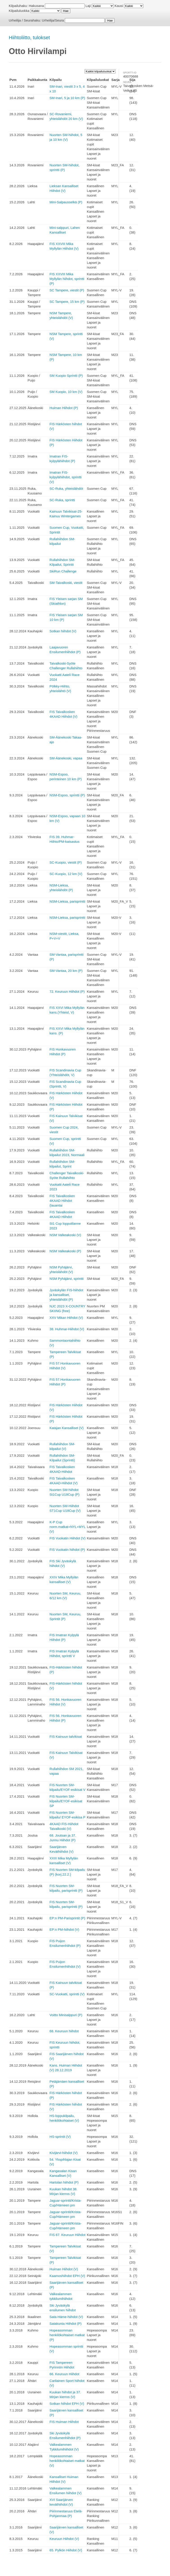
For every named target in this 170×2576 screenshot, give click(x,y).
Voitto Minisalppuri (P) (66, 2015)
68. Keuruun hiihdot (64, 2031)
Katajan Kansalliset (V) (67, 1428)
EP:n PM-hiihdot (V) (64, 1929)
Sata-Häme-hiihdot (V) (66, 2317)
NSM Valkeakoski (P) (65, 1251)
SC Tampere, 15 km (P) (67, 301)
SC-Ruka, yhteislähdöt (66, 488)
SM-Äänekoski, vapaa (66, 758)
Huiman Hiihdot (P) (64, 408)
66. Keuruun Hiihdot (64, 2374)
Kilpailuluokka (19, 11)
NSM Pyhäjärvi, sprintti (67, 1278)
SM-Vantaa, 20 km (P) (66, 971)
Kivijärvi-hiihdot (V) (64, 2153)
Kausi (119, 6)
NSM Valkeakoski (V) (65, 1235)
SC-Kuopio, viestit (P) (66, 862)
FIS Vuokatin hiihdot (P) (67, 1549)
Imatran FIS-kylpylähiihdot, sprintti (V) (66, 477)
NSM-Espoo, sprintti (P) (67, 795)
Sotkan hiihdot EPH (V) (67, 2403)
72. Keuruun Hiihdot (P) (67, 991)
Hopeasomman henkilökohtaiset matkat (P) (67, 2335)
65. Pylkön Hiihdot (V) (66, 2550)
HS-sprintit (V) (60, 2136)
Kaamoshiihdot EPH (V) (67, 2276)
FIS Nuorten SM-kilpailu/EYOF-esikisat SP (66, 1801)
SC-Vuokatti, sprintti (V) (67, 1994)
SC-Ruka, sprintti (62, 500)
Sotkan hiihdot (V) (63, 631)
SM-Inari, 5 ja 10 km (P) (67, 98)
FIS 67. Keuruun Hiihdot (67, 2235)
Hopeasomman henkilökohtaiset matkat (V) (67, 2460)
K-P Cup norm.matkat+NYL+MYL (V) (67, 1526)
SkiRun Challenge (63, 571)
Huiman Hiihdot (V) (64, 2269)
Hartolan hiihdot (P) (64, 2182)
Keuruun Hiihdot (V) (64, 2539)
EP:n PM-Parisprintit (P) (67, 1918)
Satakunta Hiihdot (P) (66, 2323)
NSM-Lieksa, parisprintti (67, 901)
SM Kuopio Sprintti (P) (66, 375)
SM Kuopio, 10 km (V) (66, 392)
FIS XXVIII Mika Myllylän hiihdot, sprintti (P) (67, 278)
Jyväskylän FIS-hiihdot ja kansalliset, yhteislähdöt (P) (66, 1294)
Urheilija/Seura (53, 20)
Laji (88, 6)
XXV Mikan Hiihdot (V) (66, 1317)
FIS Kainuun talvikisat (66, 1736)
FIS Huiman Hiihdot (64, 2422)
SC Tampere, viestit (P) (67, 290)
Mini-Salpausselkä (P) (66, 202)
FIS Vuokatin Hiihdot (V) (67, 1538)
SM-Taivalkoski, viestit (66, 583)
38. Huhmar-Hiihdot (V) (67, 1329)
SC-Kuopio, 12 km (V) (66, 874)
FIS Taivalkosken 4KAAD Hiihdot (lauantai (62, 1200)
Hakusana (36, 6)
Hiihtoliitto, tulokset (29, 37)
